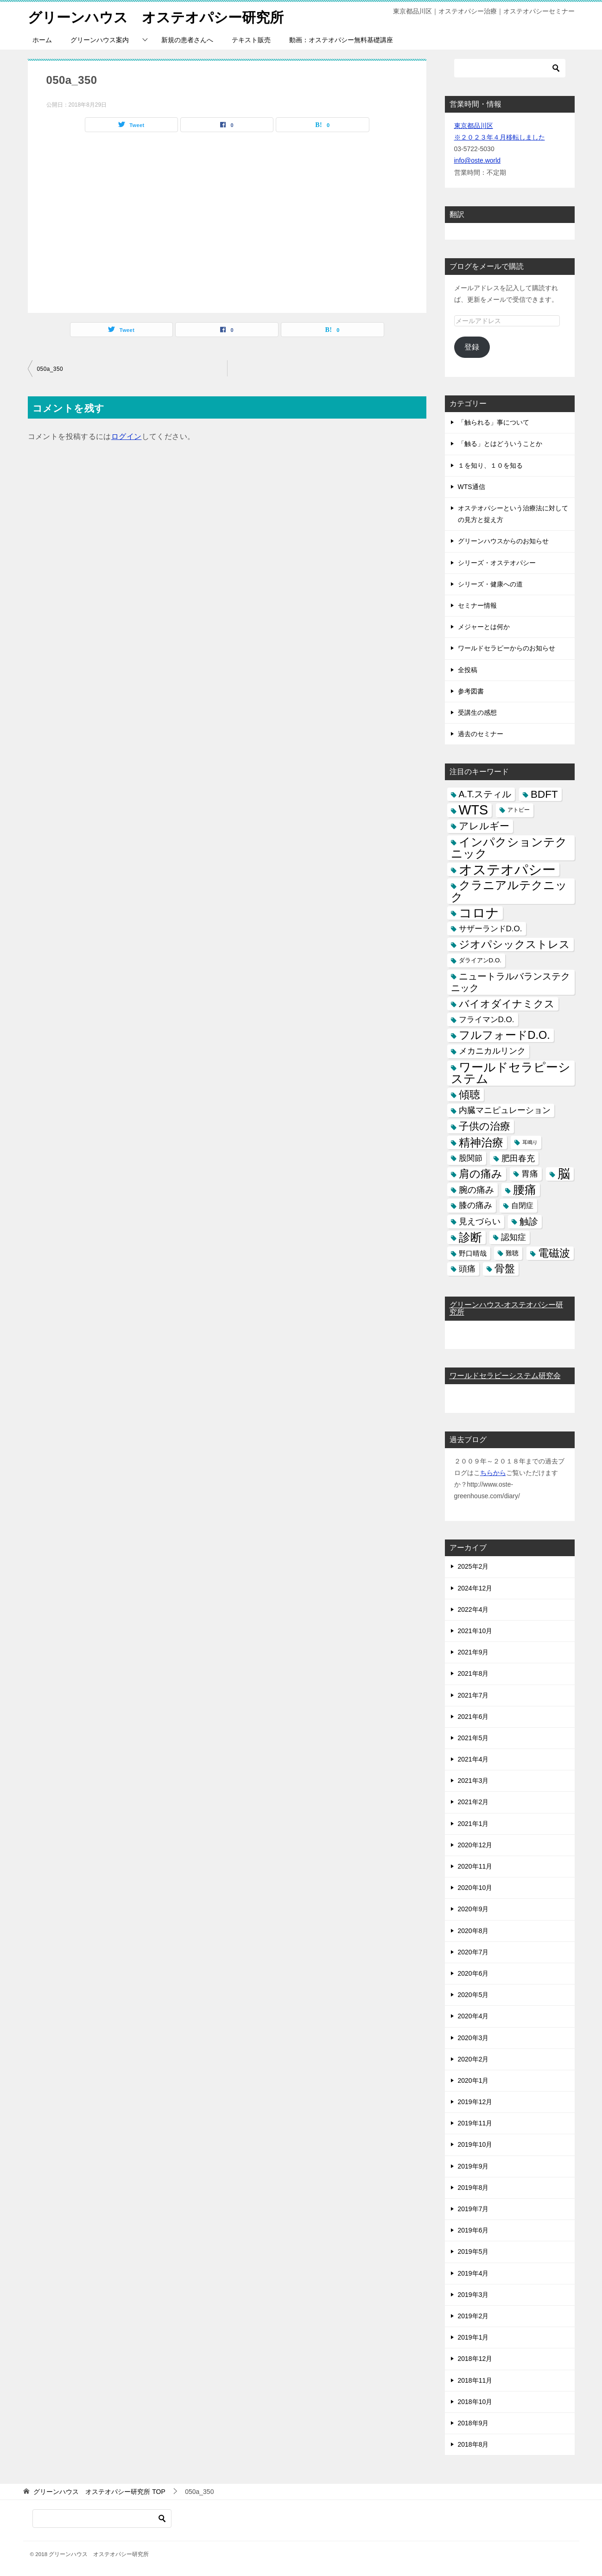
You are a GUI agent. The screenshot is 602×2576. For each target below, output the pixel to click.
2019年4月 (473, 2273)
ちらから (493, 1472)
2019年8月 (473, 2187)
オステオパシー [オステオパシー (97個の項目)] (507, 869)
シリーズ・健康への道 (490, 583)
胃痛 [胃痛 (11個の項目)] (529, 1173)
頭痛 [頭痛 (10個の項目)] (467, 1268)
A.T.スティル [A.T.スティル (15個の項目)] (485, 794)
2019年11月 (475, 2123)
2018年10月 (475, 2401)
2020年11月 (475, 1866)
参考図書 (471, 690)
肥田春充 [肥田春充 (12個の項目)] (518, 1158)
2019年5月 (473, 2251)
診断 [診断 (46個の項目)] (470, 1236)
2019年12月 (475, 2101)
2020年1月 (473, 2080)
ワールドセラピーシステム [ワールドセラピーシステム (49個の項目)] (510, 1072)
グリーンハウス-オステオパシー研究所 (506, 1308)
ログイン (126, 436)
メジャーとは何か (484, 626)
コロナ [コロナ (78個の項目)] (479, 912)
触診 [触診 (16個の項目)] (529, 1221)
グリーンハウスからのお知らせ (503, 541)
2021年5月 (473, 1737)
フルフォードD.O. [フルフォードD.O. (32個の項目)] (504, 1035)
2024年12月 (475, 1587)
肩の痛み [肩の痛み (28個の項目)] (480, 1173)
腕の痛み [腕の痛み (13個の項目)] (476, 1189)
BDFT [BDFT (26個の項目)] (544, 794)
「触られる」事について (493, 422)
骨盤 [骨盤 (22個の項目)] (504, 1268)
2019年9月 (473, 2165)
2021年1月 (473, 1823)
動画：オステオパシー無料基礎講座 (341, 39)
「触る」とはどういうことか (500, 443)
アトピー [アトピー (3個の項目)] (518, 810)
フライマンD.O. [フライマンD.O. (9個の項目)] (486, 1019)
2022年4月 (473, 1609)
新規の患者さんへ (187, 39)
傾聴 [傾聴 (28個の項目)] (469, 1094)
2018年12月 (475, 2358)
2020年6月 (473, 1973)
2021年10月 (475, 1630)
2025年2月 (473, 1566)
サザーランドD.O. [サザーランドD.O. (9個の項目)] (490, 928)
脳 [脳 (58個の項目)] (564, 1173)
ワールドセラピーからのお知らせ (506, 648)
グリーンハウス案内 (99, 39)
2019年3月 (473, 2294)
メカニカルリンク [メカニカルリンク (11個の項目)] (492, 1051)
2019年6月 (473, 2229)
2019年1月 (473, 2337)
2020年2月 (473, 2058)
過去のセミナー (480, 733)
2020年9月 (473, 1909)
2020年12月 (475, 1844)
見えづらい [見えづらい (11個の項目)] (480, 1221)
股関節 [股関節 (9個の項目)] (470, 1157)
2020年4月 (473, 2016)
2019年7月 (473, 2208)
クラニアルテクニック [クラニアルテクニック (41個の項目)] (509, 891)
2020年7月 (473, 1951)
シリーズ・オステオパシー (497, 562)
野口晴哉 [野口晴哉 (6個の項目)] (473, 1253)
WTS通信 (471, 486)
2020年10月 (475, 1887)
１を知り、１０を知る (490, 465)
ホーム (42, 39)
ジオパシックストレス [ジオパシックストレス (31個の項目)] (514, 944)
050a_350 (50, 368)
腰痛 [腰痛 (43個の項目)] (524, 1189)
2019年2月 (473, 2315)
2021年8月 (473, 1673)
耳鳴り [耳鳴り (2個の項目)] (530, 1142)
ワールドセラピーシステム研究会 (505, 1376)
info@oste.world (477, 160)
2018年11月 (475, 2380)
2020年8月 (473, 1930)
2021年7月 (473, 1694)
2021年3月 (473, 1780)
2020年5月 (473, 1994)
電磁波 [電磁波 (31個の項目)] (554, 1253)
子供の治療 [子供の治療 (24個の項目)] (484, 1126)
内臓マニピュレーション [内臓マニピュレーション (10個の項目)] (505, 1109)
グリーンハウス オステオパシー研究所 (156, 16)
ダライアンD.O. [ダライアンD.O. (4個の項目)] (480, 960)
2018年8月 (473, 2444)
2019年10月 (475, 2144)
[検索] (509, 67)
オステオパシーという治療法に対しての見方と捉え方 (513, 513)
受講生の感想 (477, 712)
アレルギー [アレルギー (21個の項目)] (484, 825)
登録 (471, 346)
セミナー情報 (477, 605)
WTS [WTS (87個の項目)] (473, 810)
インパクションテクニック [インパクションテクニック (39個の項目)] (509, 847)
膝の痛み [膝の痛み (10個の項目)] (475, 1205)
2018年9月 (473, 2422)
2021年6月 (473, 1716)
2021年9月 (473, 1651)
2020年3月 (473, 2037)
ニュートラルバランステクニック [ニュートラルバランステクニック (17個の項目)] (510, 981)
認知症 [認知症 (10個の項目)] (513, 1236)
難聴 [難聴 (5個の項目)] (512, 1252)
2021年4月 (473, 1758)
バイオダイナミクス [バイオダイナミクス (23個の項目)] (507, 1003)
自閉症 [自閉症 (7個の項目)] (522, 1205)
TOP (99, 2491)
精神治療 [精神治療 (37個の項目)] (481, 1142)
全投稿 (467, 669)
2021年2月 (473, 1802)
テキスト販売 (251, 39)
